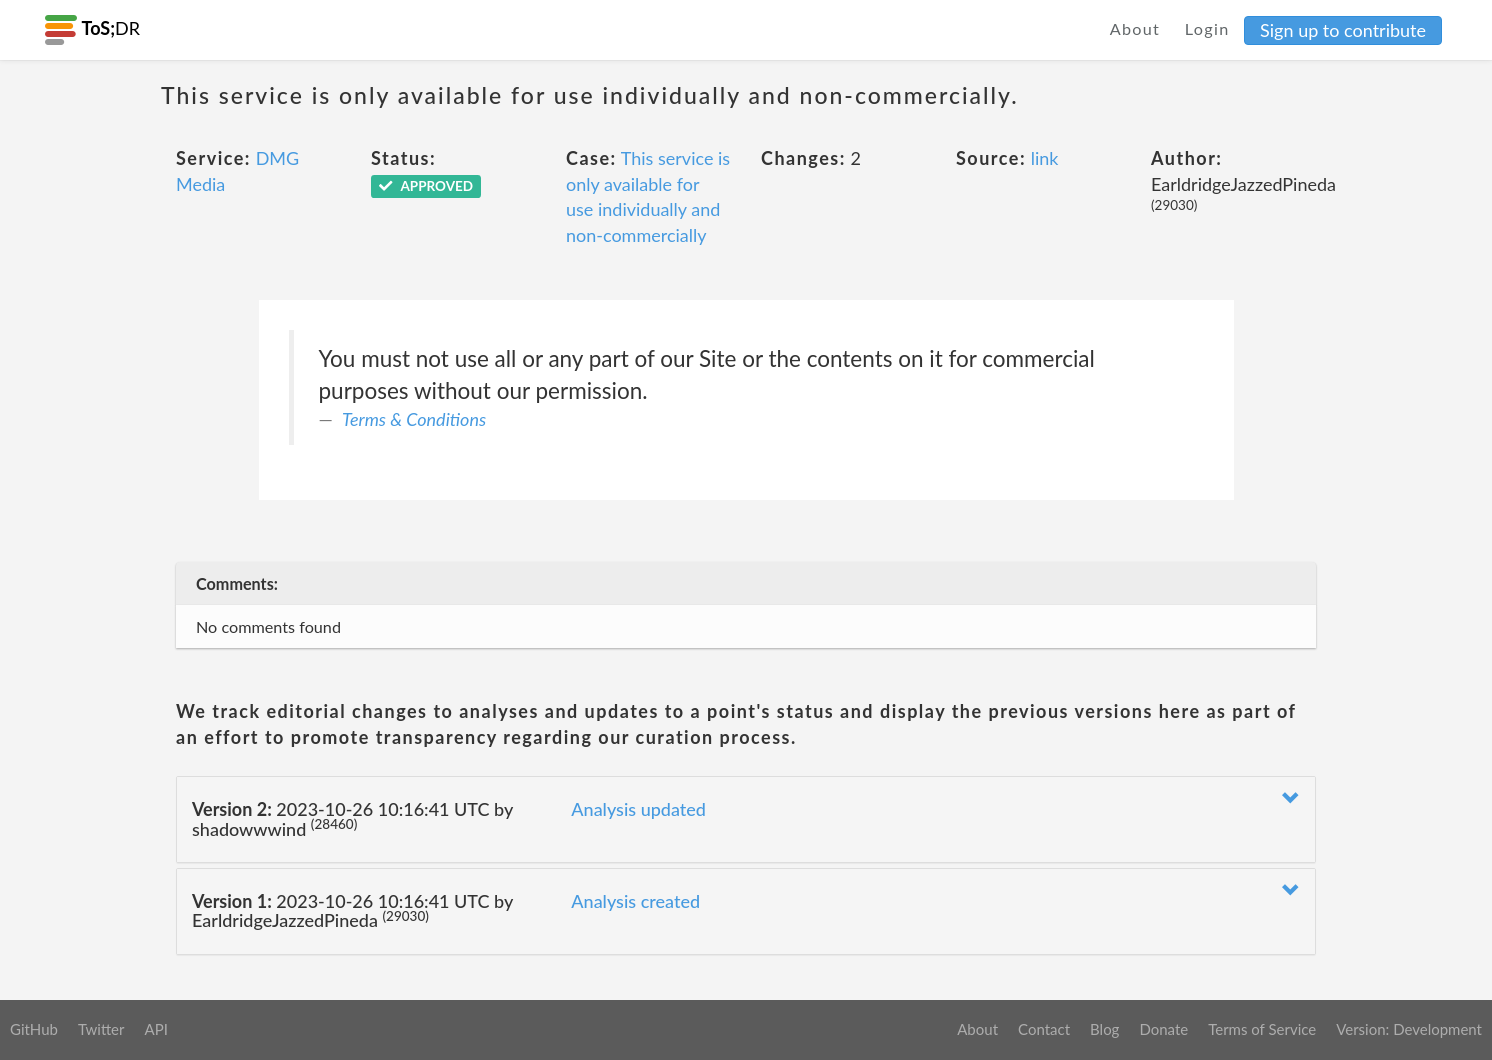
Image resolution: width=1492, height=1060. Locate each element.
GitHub (34, 1029)
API (155, 1029)
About (1135, 28)
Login (1207, 28)
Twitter (101, 1029)
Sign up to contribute (1343, 30)
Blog (1104, 1029)
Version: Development (1409, 1029)
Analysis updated (638, 809)
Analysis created (635, 901)
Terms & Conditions (414, 419)
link (1045, 158)
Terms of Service (1262, 1029)
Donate (1163, 1029)
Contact (1044, 1029)
